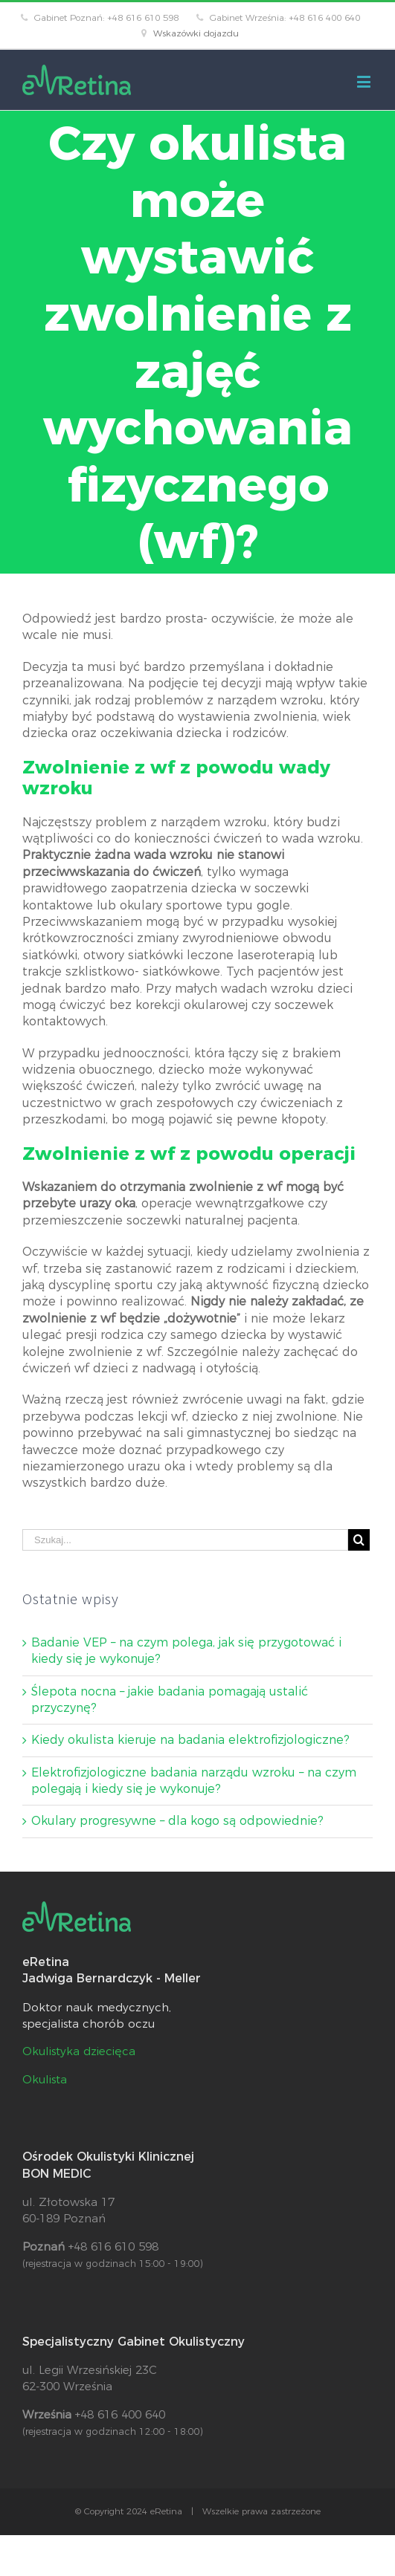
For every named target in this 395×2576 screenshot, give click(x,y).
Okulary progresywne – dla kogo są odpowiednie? (177, 1821)
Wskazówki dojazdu (196, 33)
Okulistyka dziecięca (78, 2051)
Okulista (44, 2079)
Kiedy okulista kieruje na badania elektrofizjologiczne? (190, 1740)
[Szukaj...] (185, 1540)
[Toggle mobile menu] (365, 81)
